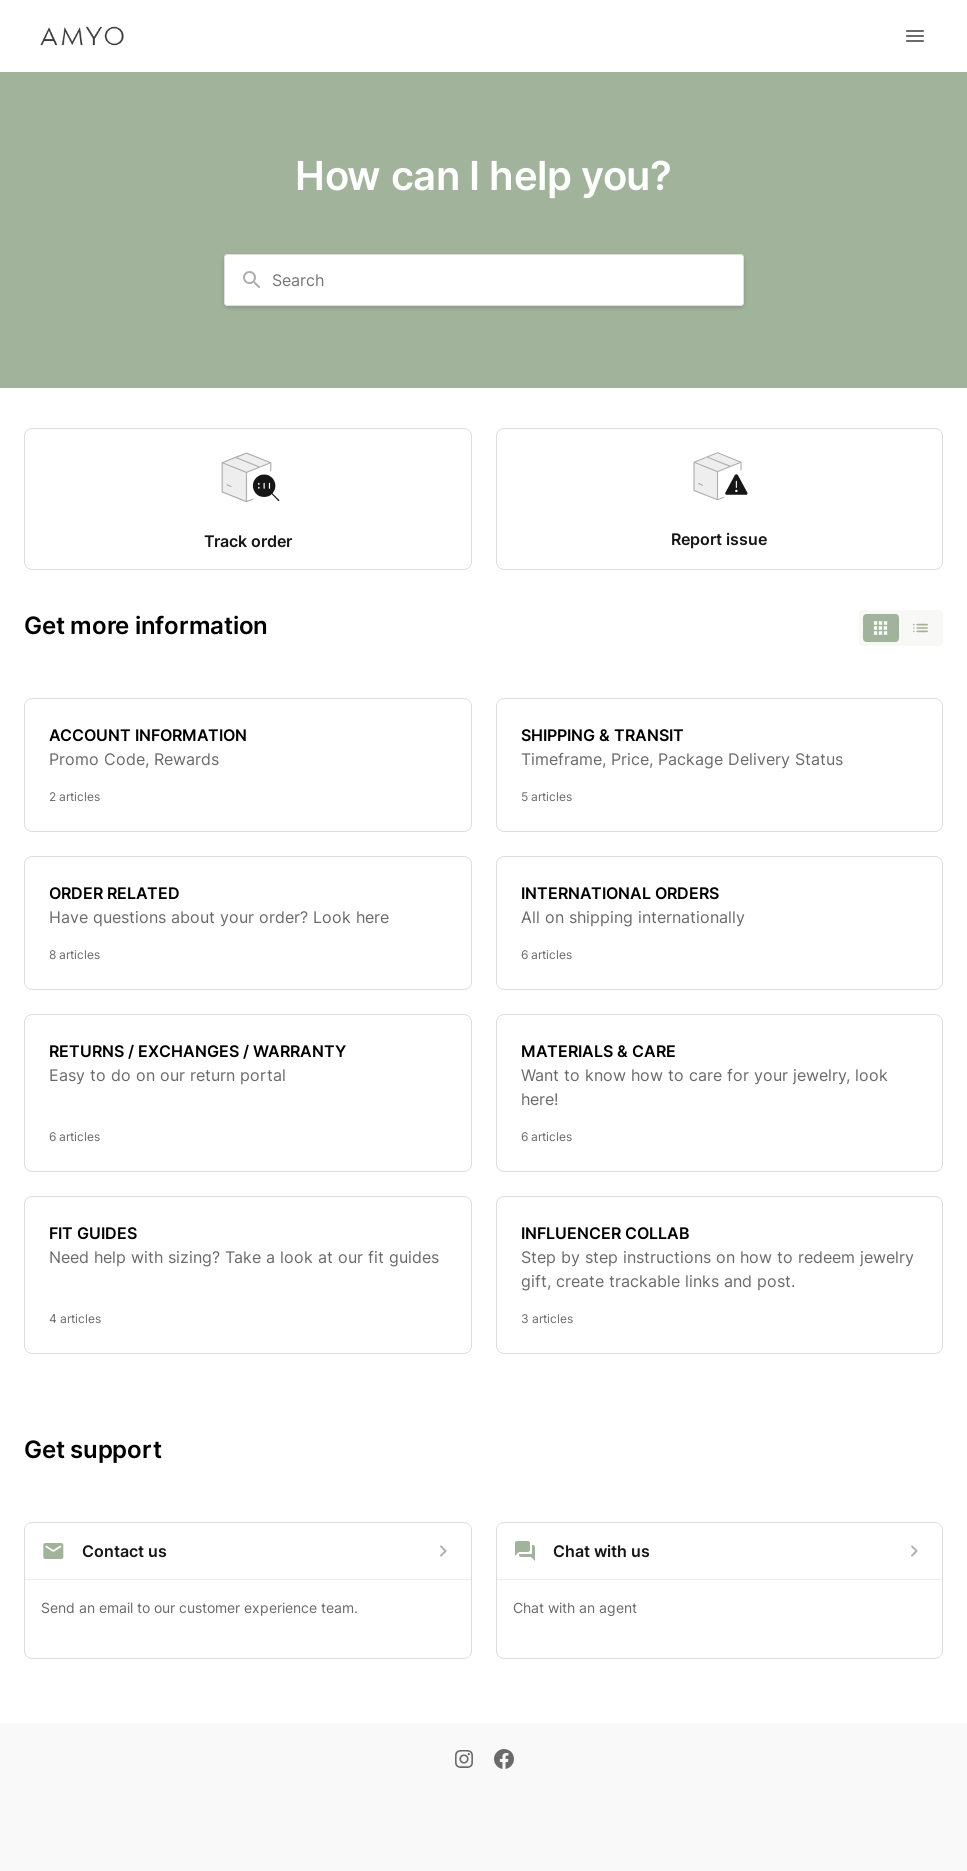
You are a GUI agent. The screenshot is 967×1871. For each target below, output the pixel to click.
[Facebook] (504, 1761)
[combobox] (484, 280)
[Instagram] (464, 1761)
